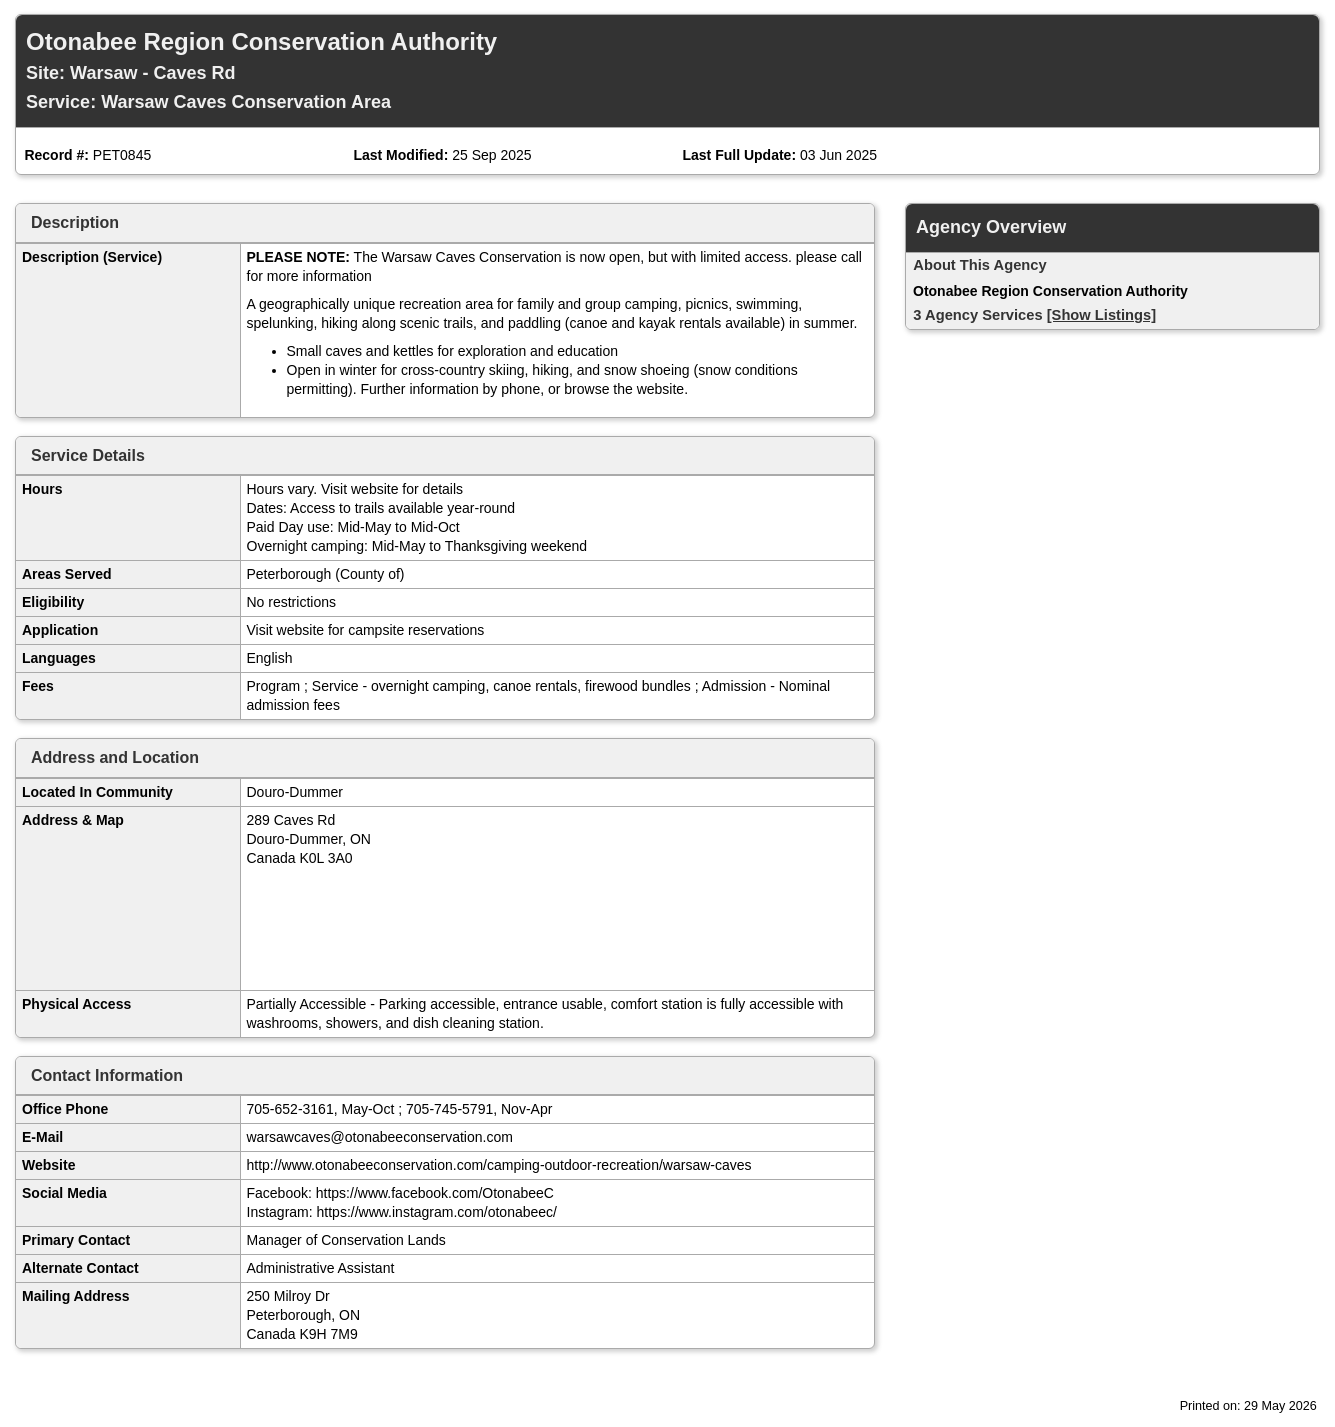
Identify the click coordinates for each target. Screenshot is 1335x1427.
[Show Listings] (1101, 315)
